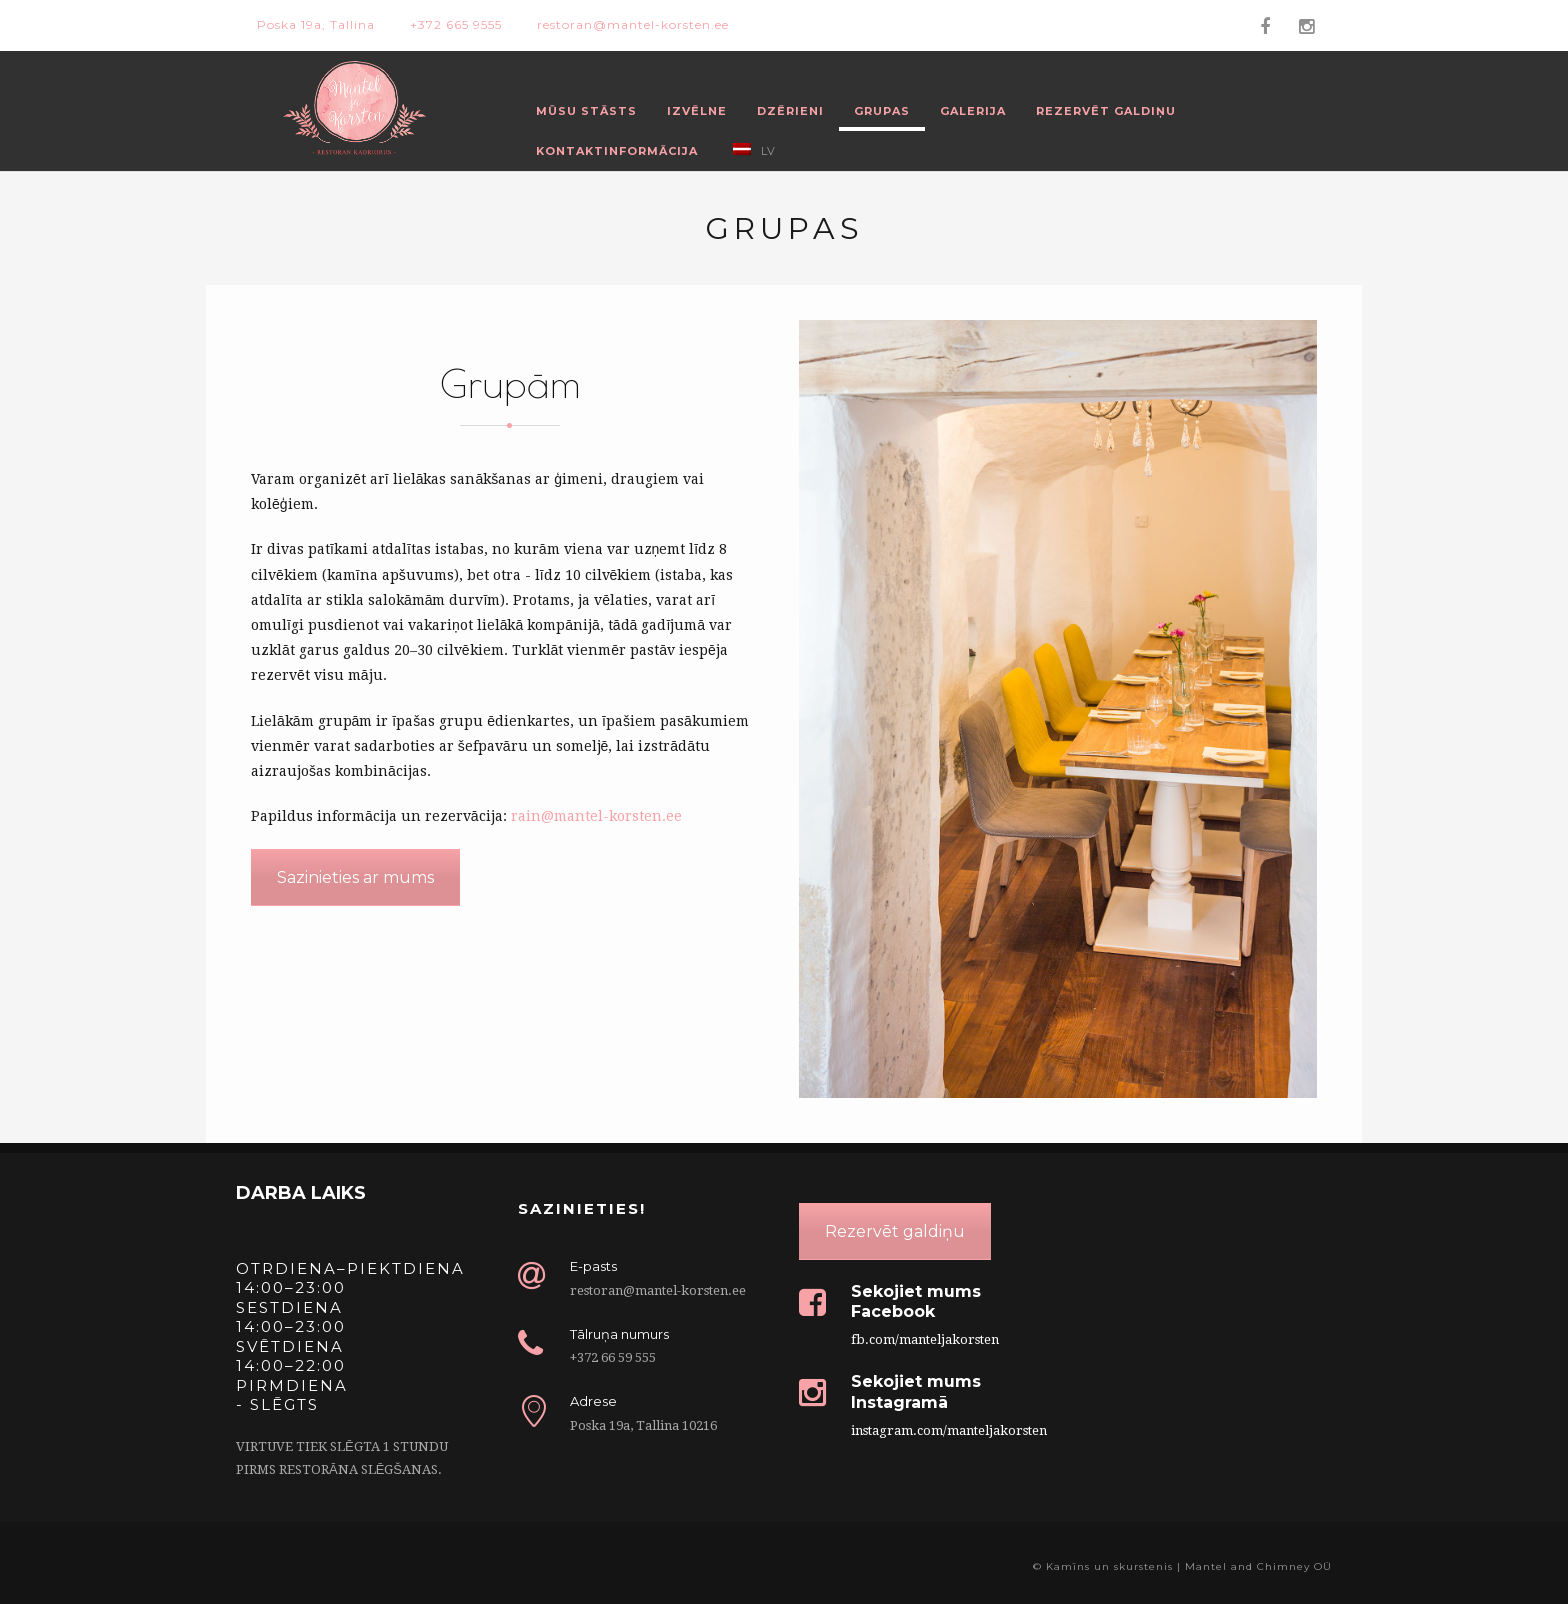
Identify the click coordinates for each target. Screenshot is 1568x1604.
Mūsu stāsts (586, 111)
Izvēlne (697, 111)
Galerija (973, 111)
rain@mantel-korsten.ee (596, 816)
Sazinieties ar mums (355, 877)
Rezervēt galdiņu (1106, 111)
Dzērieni (790, 111)
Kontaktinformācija (617, 151)
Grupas (882, 111)
